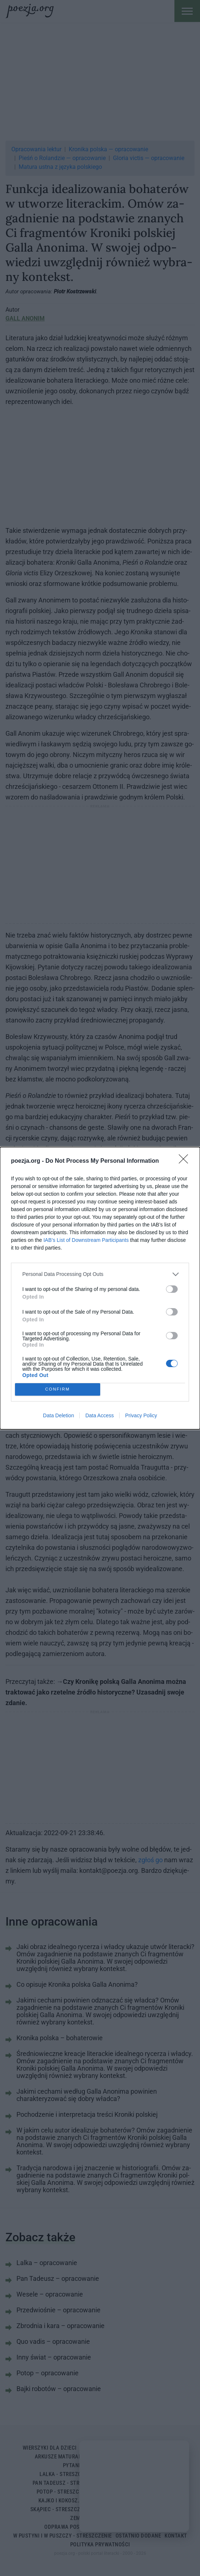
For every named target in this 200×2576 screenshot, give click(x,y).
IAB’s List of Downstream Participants (86, 1240)
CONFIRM (57, 1389)
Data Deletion (58, 1415)
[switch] (172, 1289)
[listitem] (100, 1274)
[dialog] (100, 1288)
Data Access (99, 1415)
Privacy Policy (141, 1415)
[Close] (186, 1161)
